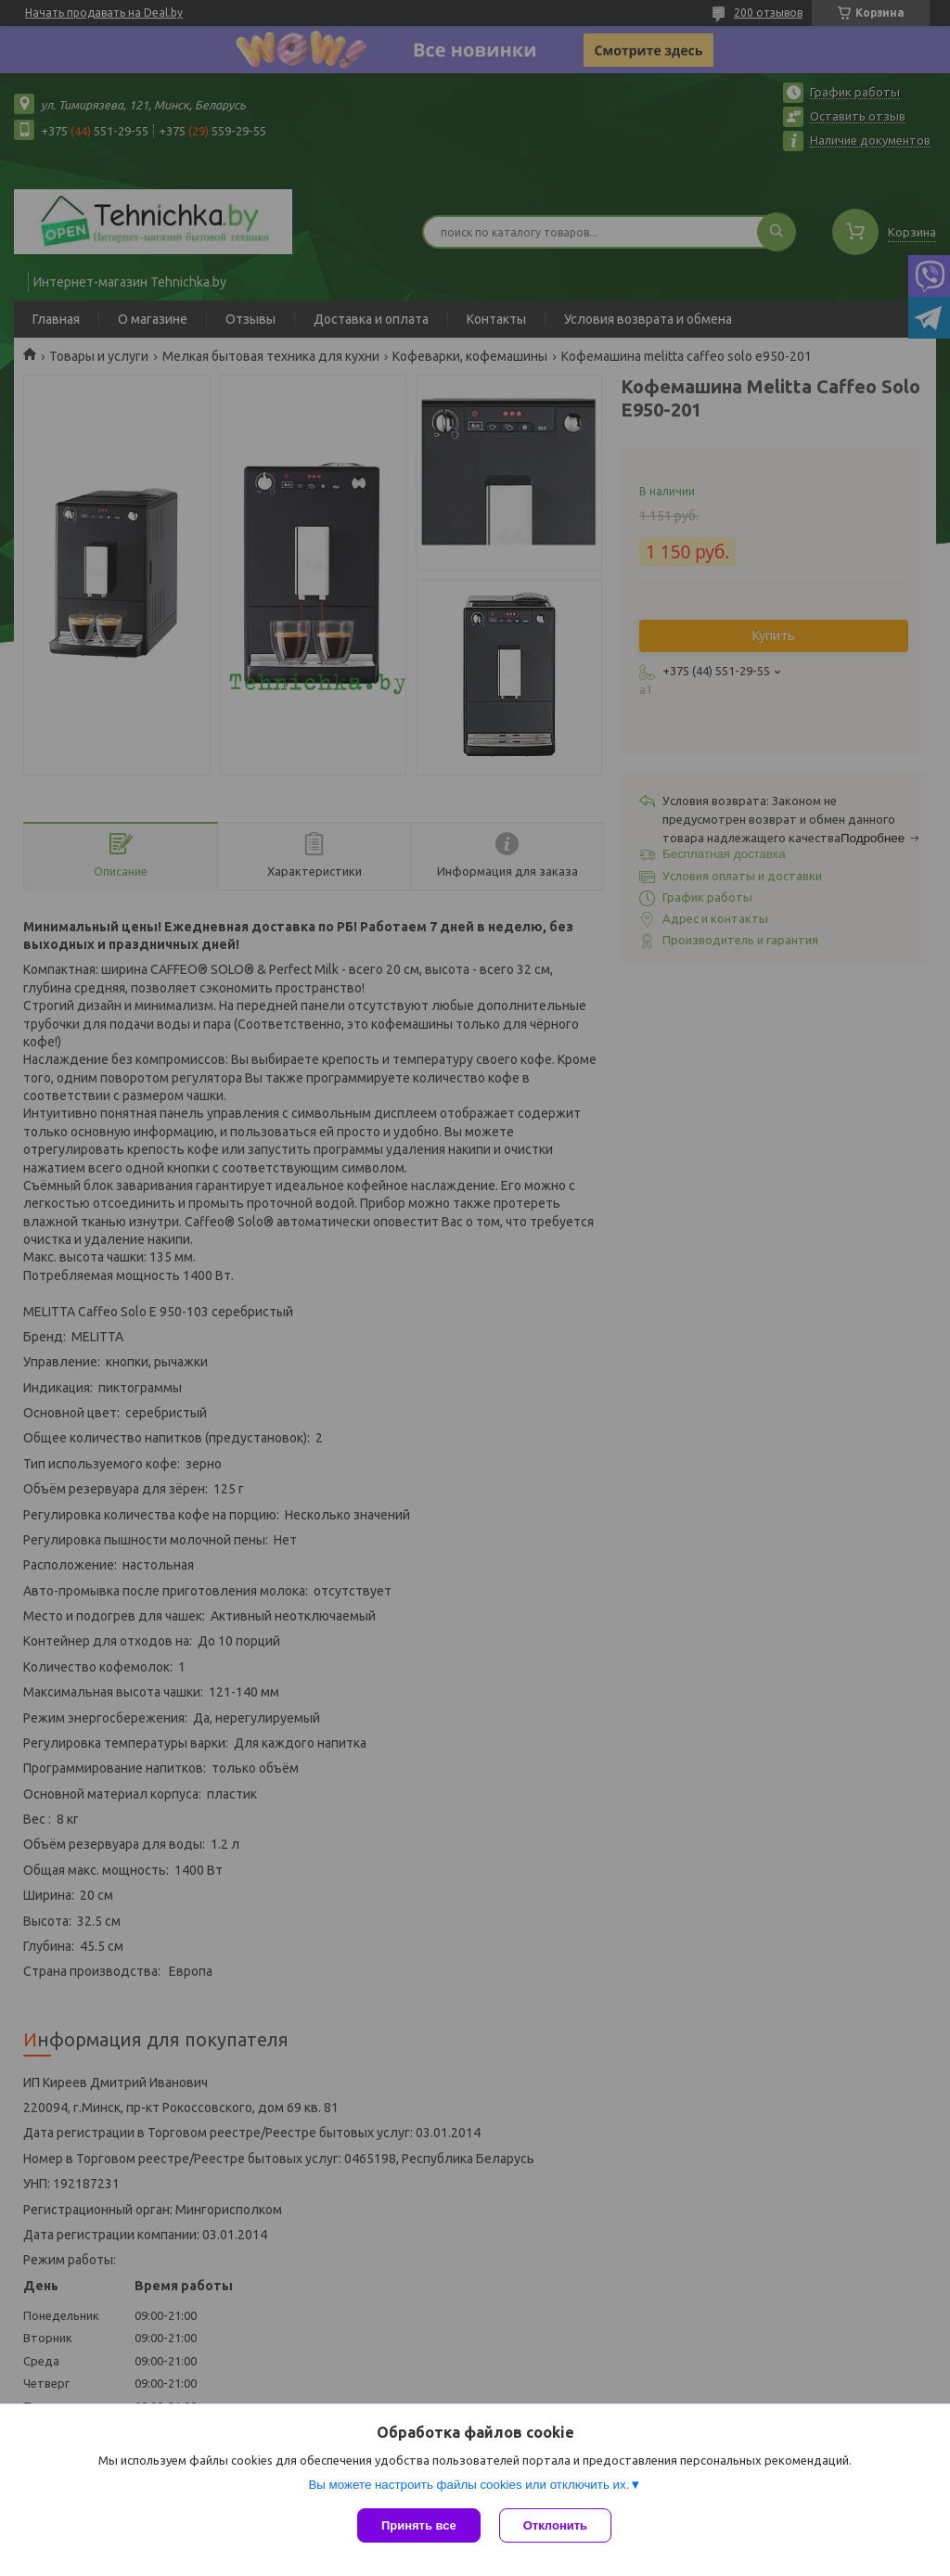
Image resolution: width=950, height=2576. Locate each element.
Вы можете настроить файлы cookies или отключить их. (468, 2485)
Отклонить (555, 2525)
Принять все (418, 2525)
